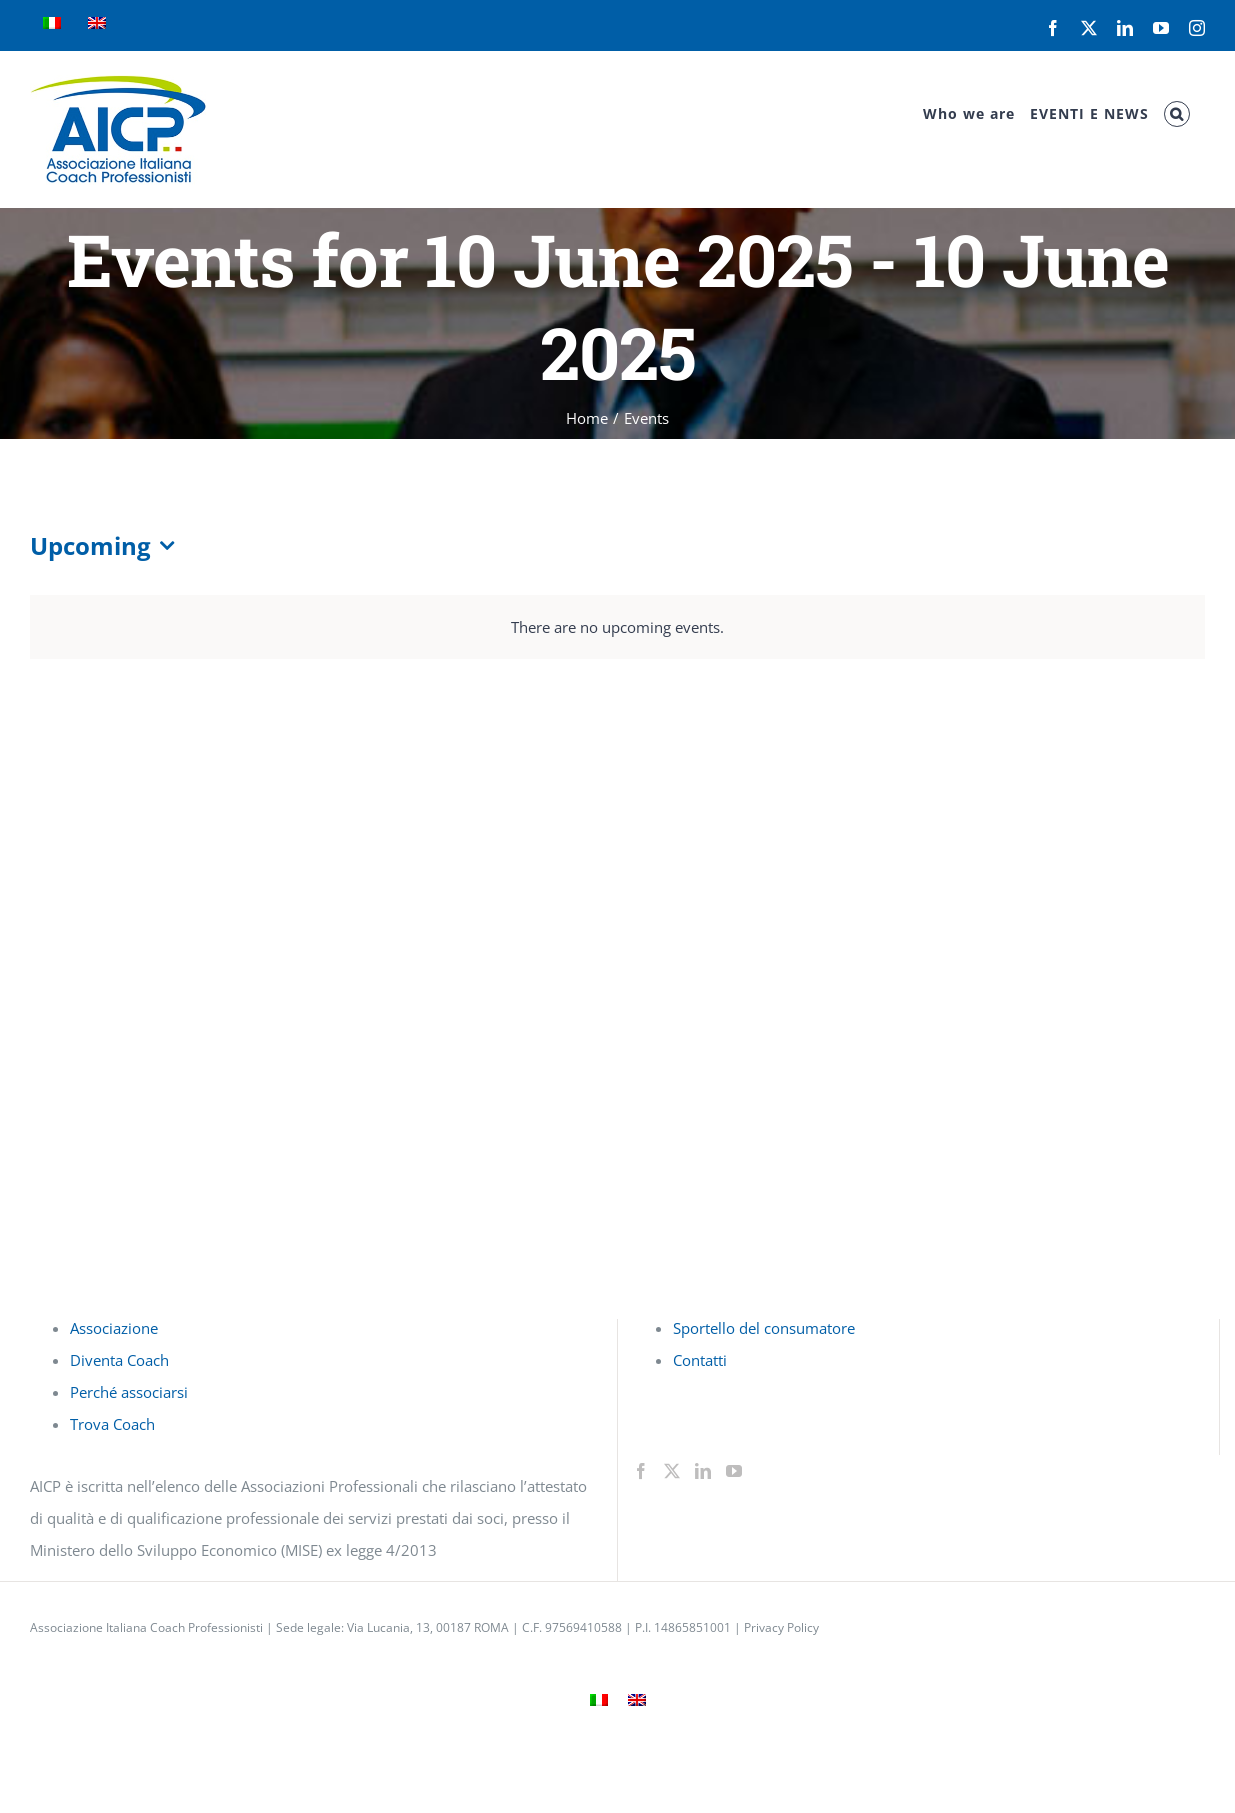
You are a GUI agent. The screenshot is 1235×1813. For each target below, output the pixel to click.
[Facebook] (641, 1471)
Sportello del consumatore (764, 1328)
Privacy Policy (781, 1627)
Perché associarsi (129, 1392)
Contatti (700, 1360)
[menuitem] (52, 25)
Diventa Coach (119, 1360)
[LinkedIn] (703, 1471)
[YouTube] (734, 1471)
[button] (1177, 114)
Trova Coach (112, 1424)
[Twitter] (672, 1471)
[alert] (617, 627)
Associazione (114, 1328)
